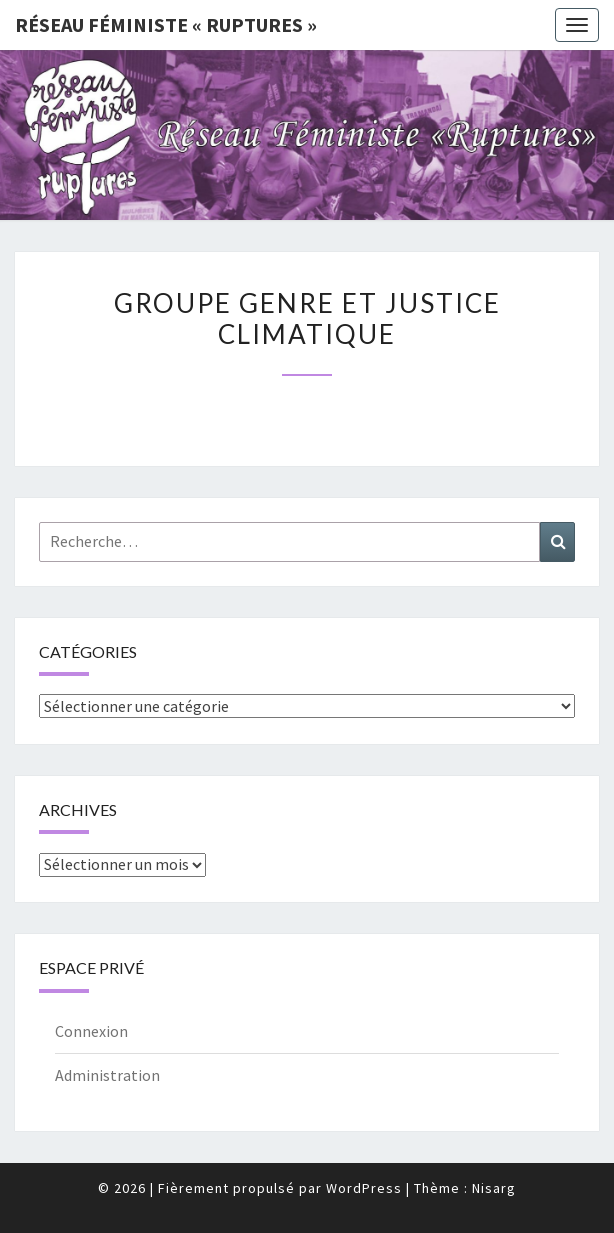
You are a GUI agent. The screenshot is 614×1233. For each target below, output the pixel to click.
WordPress (364, 1188)
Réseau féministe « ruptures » (166, 24)
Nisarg (494, 1188)
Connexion (91, 1031)
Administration (107, 1075)
